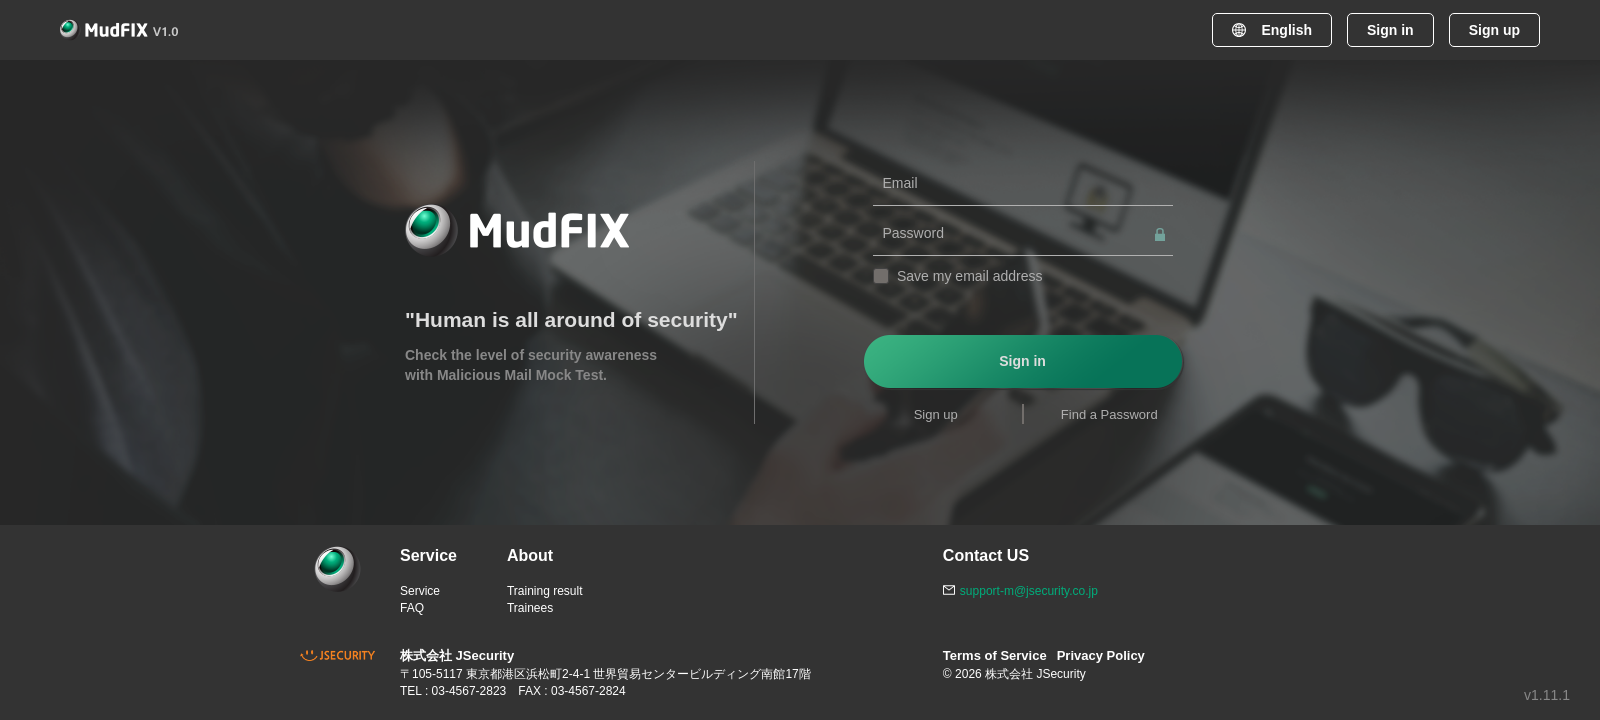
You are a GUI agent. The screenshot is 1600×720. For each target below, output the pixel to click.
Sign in (1390, 30)
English (1272, 30)
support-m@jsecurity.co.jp (1029, 591)
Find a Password (1109, 414)
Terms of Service (995, 655)
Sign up (1494, 30)
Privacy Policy (1101, 655)
